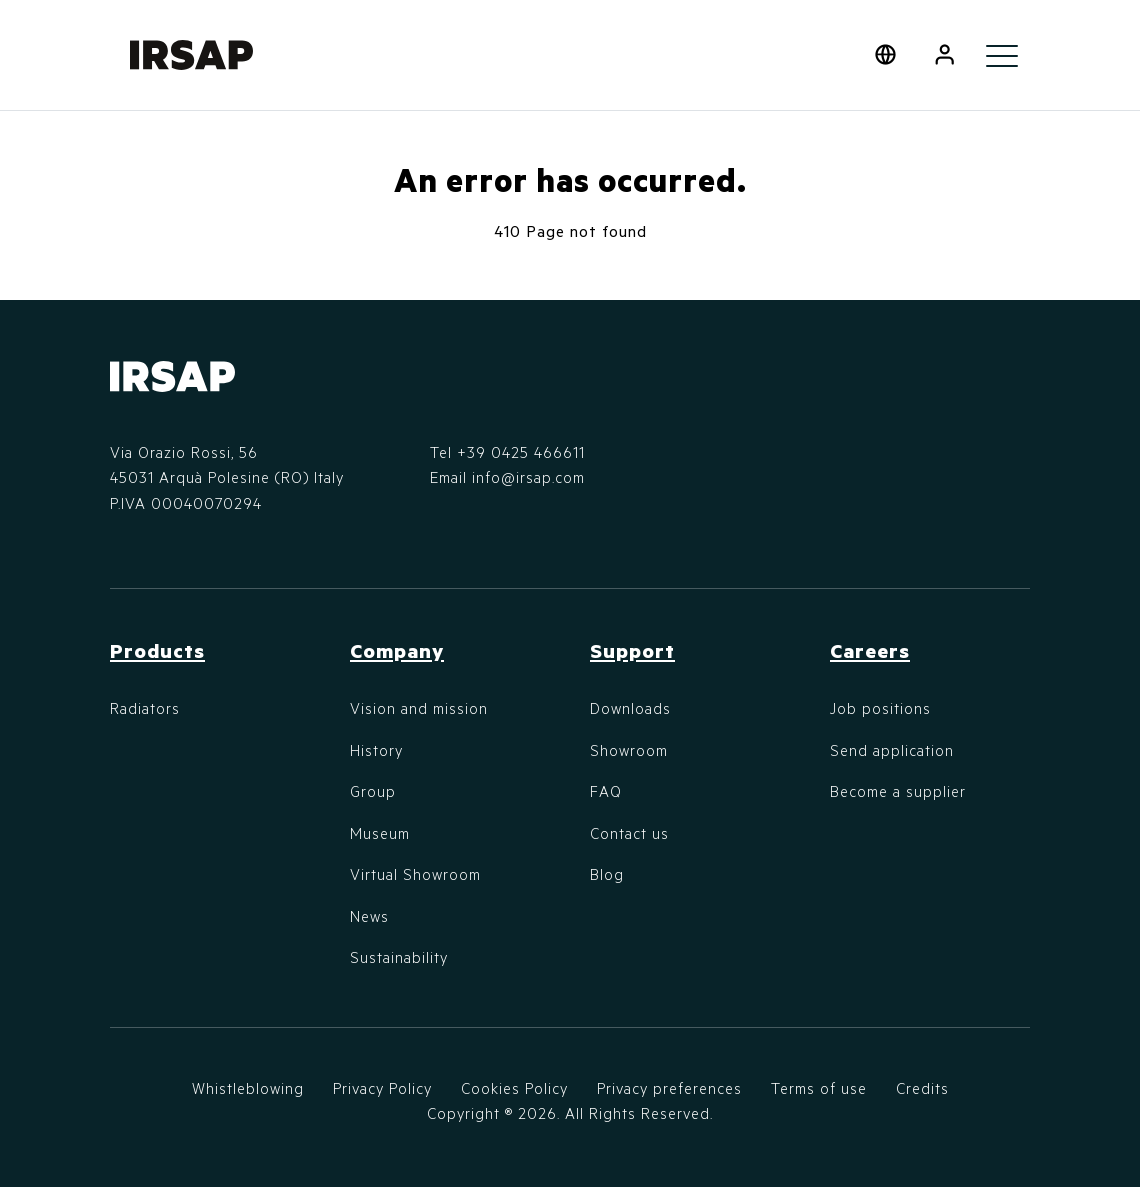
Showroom (629, 750)
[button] (944, 55)
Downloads (630, 708)
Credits (922, 1088)
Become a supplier (898, 791)
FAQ (606, 791)
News (369, 916)
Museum (380, 833)
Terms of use (819, 1088)
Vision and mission (419, 708)
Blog (607, 874)
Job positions (880, 708)
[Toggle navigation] (1002, 55)
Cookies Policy (514, 1088)
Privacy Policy (382, 1088)
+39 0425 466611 (521, 452)
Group (373, 791)
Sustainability (399, 957)
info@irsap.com (528, 477)
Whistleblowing (248, 1088)
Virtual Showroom (415, 874)
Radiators (145, 708)
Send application (892, 750)
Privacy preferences (669, 1088)
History (376, 750)
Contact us (629, 833)
